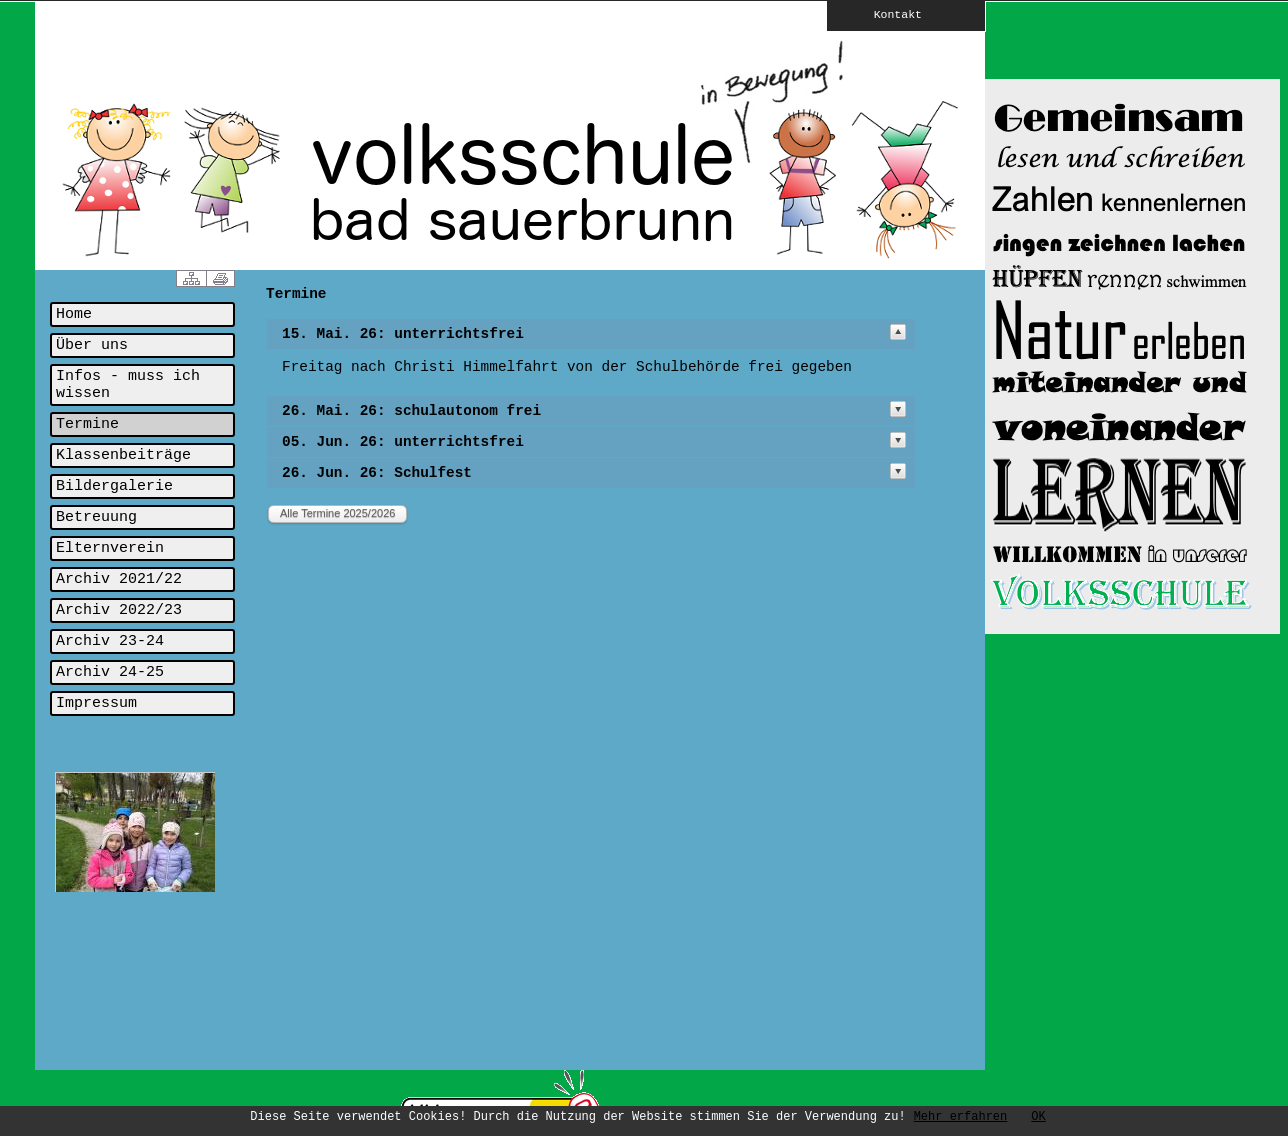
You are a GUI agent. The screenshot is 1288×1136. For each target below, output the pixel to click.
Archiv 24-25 (110, 672)
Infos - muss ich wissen (128, 385)
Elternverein (110, 548)
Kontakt (884, 14)
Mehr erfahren (961, 1117)
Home (74, 314)
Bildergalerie (114, 486)
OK (1038, 1117)
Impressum (96, 703)
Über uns (92, 345)
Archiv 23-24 (110, 641)
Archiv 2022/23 (119, 610)
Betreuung (96, 517)
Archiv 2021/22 (119, 579)
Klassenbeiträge (123, 455)
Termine (87, 424)
